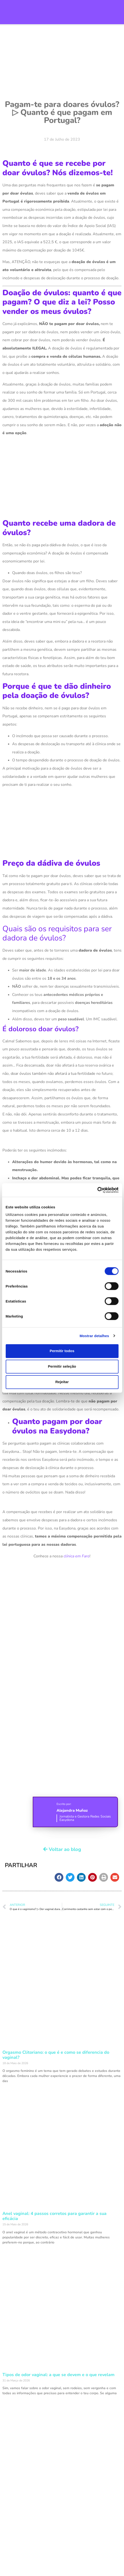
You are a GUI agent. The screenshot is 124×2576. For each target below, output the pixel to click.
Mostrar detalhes (94, 1336)
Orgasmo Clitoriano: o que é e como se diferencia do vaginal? (55, 2055)
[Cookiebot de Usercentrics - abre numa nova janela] (97, 1190)
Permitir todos (62, 1351)
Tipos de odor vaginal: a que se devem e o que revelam (58, 2375)
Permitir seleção (62, 1366)
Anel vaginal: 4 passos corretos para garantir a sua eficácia (54, 2216)
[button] (59, 1877)
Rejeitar (62, 1382)
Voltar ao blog (62, 1849)
